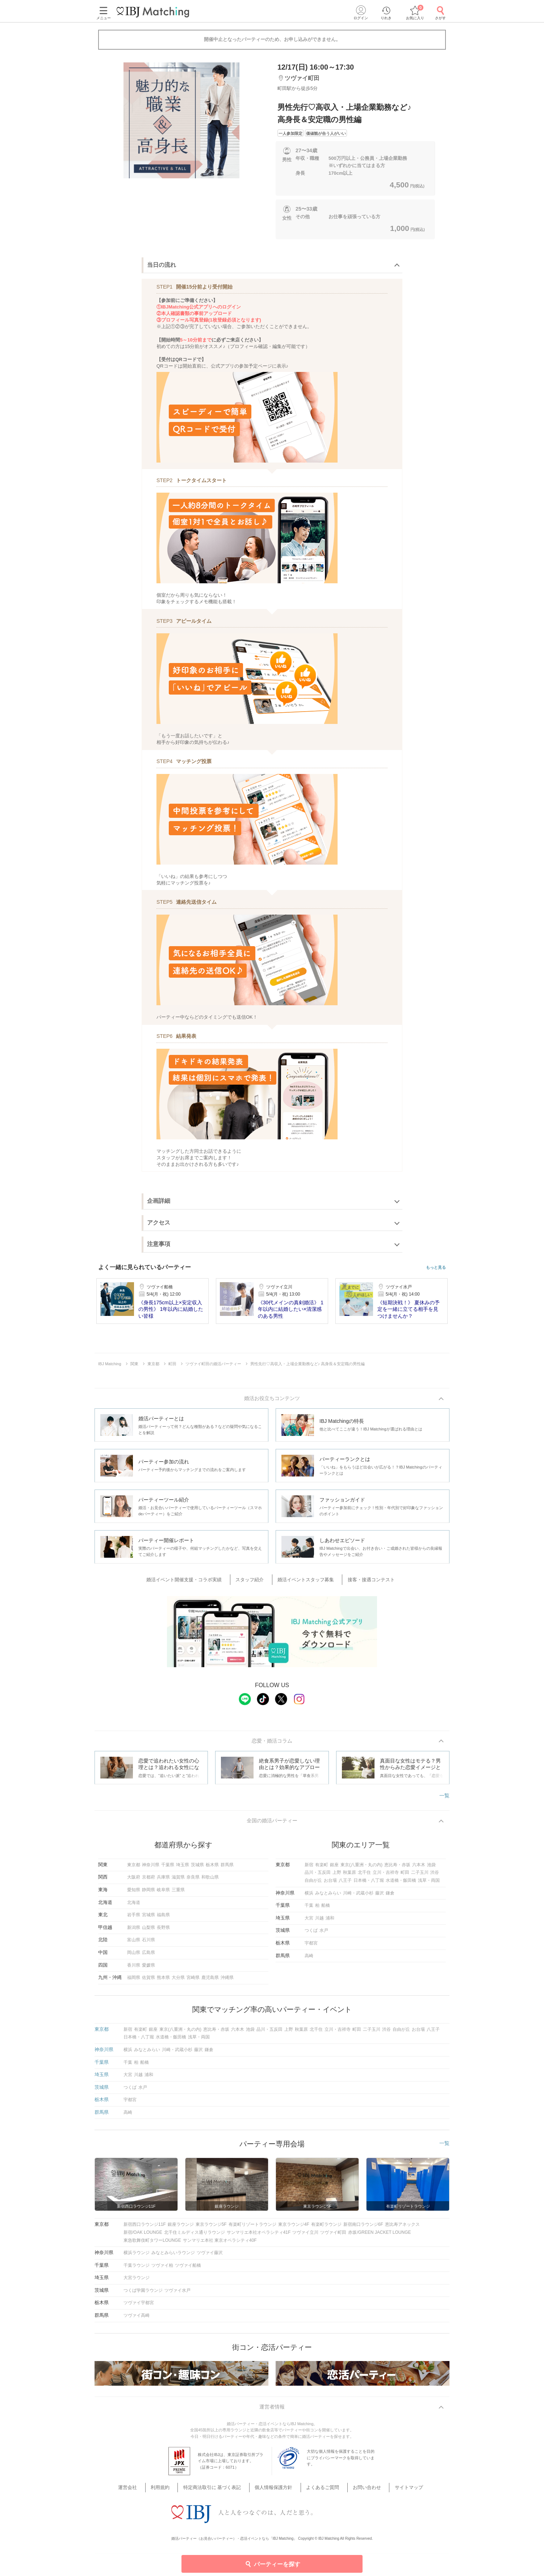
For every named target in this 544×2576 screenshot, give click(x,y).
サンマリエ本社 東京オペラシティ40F (220, 2243)
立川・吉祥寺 (386, 1876)
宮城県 (148, 1918)
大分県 (178, 1981)
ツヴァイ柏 (162, 2268)
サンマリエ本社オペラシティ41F (259, 2236)
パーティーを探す (272, 2564)
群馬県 (227, 1868)
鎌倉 (390, 1896)
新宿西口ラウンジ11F (145, 2228)
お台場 (330, 1884)
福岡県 (133, 1981)
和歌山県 (210, 1880)
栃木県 (212, 1868)
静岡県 (148, 1893)
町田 (405, 1876)
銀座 (334, 1868)
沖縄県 (227, 1981)
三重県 (178, 1893)
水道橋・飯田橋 (401, 1884)
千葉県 (167, 1868)
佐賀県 (148, 1981)
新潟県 (133, 1931)
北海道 (133, 1905)
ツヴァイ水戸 (177, 2294)
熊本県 (163, 1981)
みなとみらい (328, 1896)
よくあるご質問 (317, 2492)
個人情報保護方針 (275, 2492)
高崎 (309, 1959)
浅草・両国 (429, 1884)
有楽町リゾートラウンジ (252, 2228)
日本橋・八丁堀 (368, 1884)
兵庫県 (163, 1880)
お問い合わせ (356, 2492)
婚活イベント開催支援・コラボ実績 (195, 1580)
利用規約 (173, 2492)
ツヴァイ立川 (305, 2236)
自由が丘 (313, 1884)
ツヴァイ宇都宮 (139, 2306)
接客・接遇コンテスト (363, 1580)
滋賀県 (178, 1880)
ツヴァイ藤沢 (210, 2256)
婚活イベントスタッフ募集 (304, 1580)
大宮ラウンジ (137, 2281)
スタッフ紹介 (254, 1580)
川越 (319, 1921)
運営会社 (147, 2492)
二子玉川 (419, 1876)
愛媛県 (148, 1968)
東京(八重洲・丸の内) (361, 1868)
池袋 (431, 1868)
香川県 (133, 1968)
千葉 (309, 1909)
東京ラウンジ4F (293, 2228)
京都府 (148, 1880)
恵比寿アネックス (402, 2228)
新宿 (309, 1868)
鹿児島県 (210, 1981)
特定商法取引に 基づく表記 (220, 2492)
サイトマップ (392, 2492)
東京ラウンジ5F (211, 2228)
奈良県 (193, 1880)
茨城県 (197, 1868)
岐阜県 (163, 1893)
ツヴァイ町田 (333, 2236)
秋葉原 (349, 1876)
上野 (336, 1876)
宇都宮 (311, 1946)
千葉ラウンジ (137, 2268)
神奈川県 (150, 1868)
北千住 (364, 1876)
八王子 (345, 1884)
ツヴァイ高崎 (137, 2319)
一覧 (444, 1798)
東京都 (133, 1868)
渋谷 (434, 1876)
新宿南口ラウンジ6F (363, 2228)
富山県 (133, 1943)
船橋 (325, 1909)
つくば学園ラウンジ (143, 2294)
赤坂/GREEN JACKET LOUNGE (379, 2236)
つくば (311, 1934)
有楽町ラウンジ (326, 2228)
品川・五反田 (318, 1876)
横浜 (309, 1896)
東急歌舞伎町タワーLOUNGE (152, 2243)
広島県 (148, 1956)
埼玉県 (182, 1868)
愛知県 (133, 1893)
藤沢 (379, 1896)
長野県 (163, 1931)
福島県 (163, 1918)
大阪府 (133, 1880)
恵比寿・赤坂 (397, 1868)
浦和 (330, 1921)
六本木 (418, 1868)
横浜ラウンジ (137, 2256)
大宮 (309, 1921)
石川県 (148, 1943)
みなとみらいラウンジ (173, 2256)
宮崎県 (193, 1981)
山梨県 (148, 1931)
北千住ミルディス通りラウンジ (194, 2236)
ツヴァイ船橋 (188, 2268)
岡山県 (133, 1956)
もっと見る (436, 1268)
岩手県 (133, 1918)
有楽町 (321, 1868)
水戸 (323, 1934)
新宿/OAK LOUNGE (143, 2236)
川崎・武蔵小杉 (358, 1896)
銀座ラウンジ (181, 2228)
